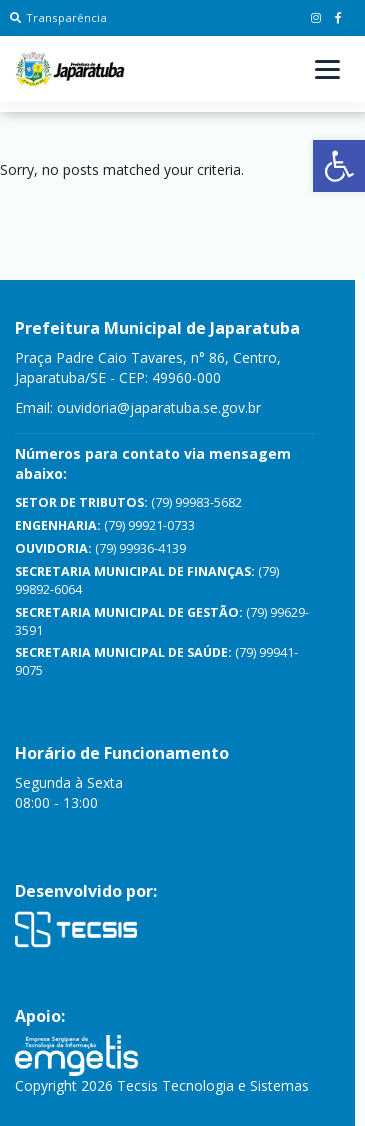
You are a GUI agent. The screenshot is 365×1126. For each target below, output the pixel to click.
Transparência (58, 17)
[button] (339, 166)
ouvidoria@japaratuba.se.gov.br (159, 407)
